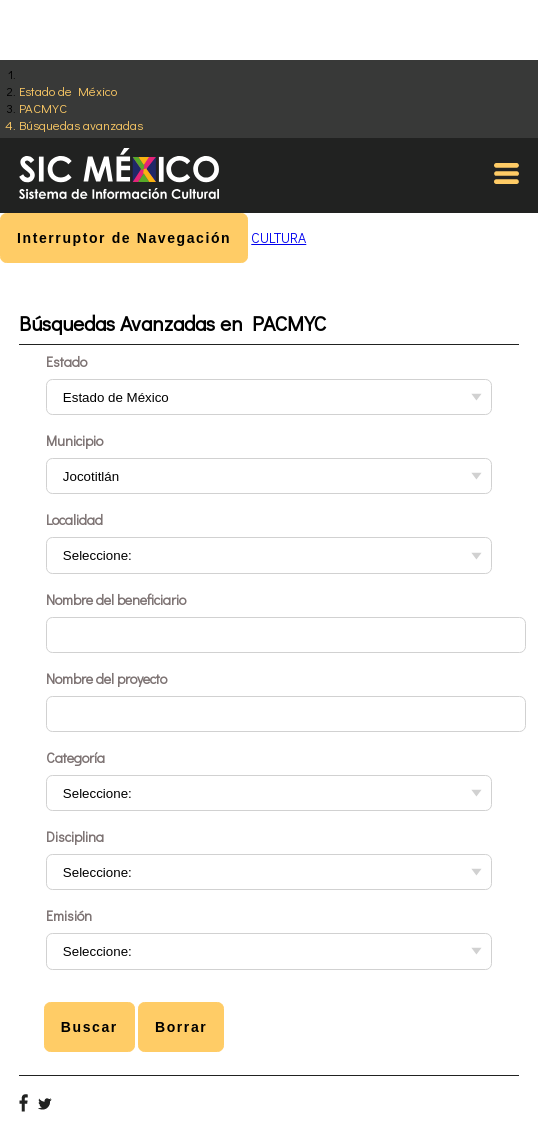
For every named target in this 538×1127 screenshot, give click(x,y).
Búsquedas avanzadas (81, 124)
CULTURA (278, 237)
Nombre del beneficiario (116, 599)
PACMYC (43, 107)
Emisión (69, 915)
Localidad (74, 519)
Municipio (74, 440)
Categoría (75, 757)
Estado (66, 361)
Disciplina (75, 836)
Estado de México (68, 90)
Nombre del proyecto (106, 678)
